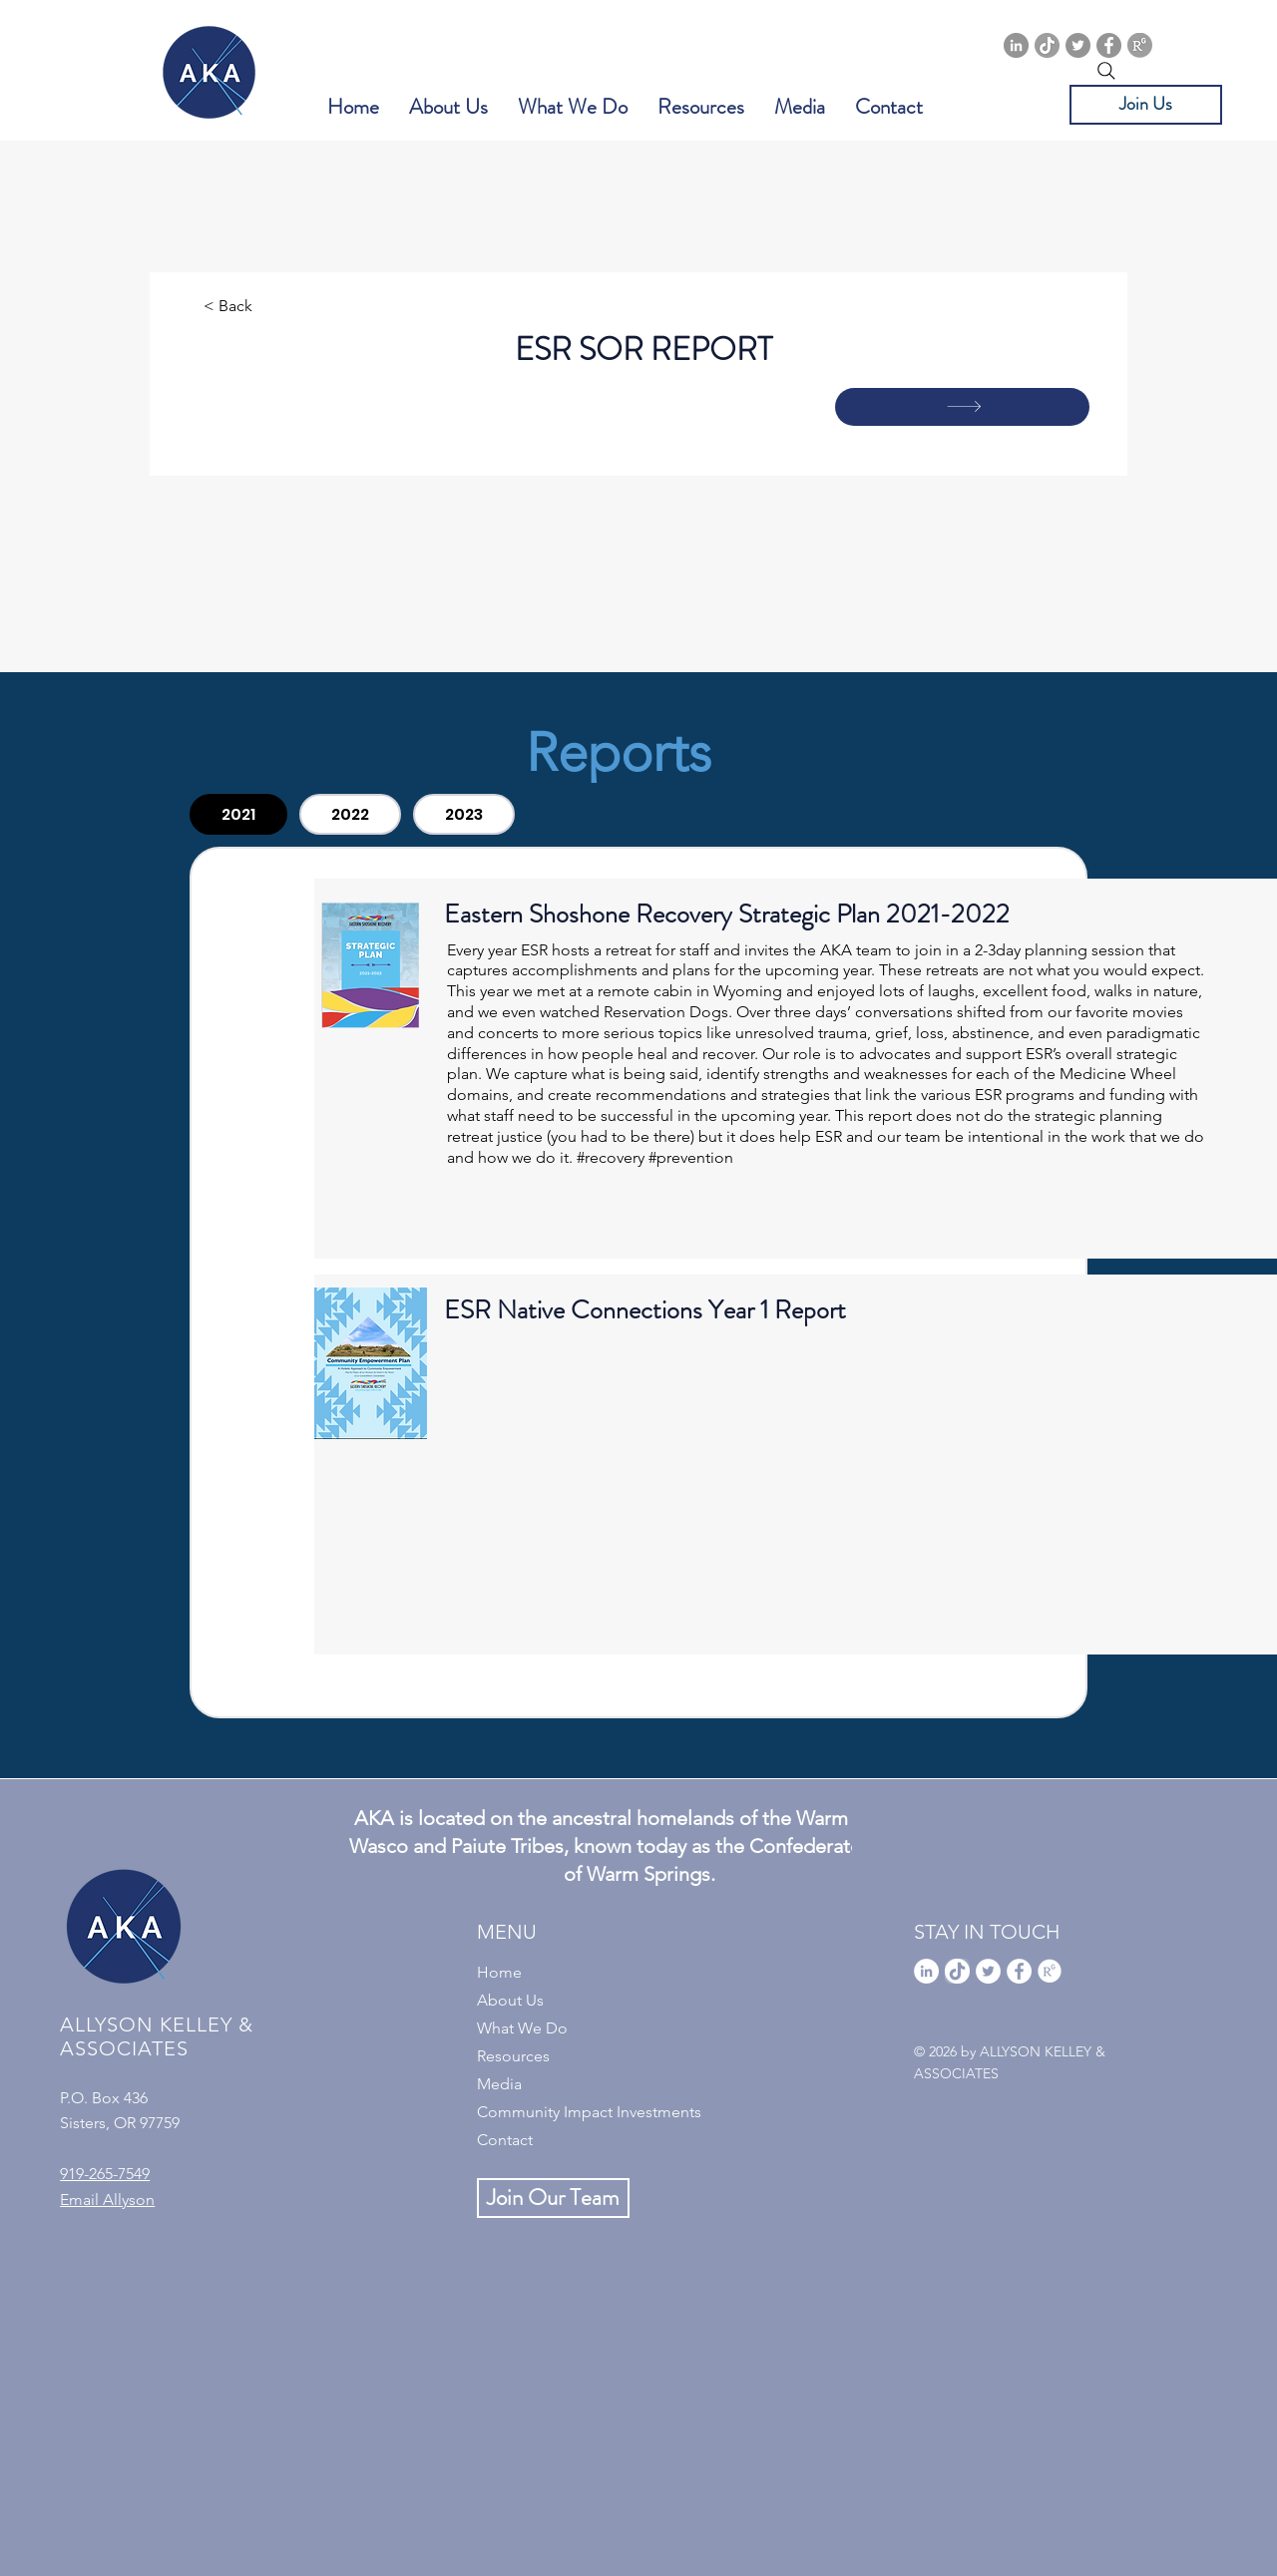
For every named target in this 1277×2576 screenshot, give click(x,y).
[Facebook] (1108, 45)
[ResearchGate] (1139, 45)
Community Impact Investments (589, 2111)
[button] (448, 107)
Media (499, 2083)
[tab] (238, 814)
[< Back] (269, 306)
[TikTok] (1047, 45)
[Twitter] (1077, 45)
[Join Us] (1145, 105)
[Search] (1106, 71)
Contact (505, 2139)
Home (499, 1972)
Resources (513, 2055)
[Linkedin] (1016, 45)
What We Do (522, 2028)
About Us (510, 2000)
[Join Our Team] (553, 2198)
